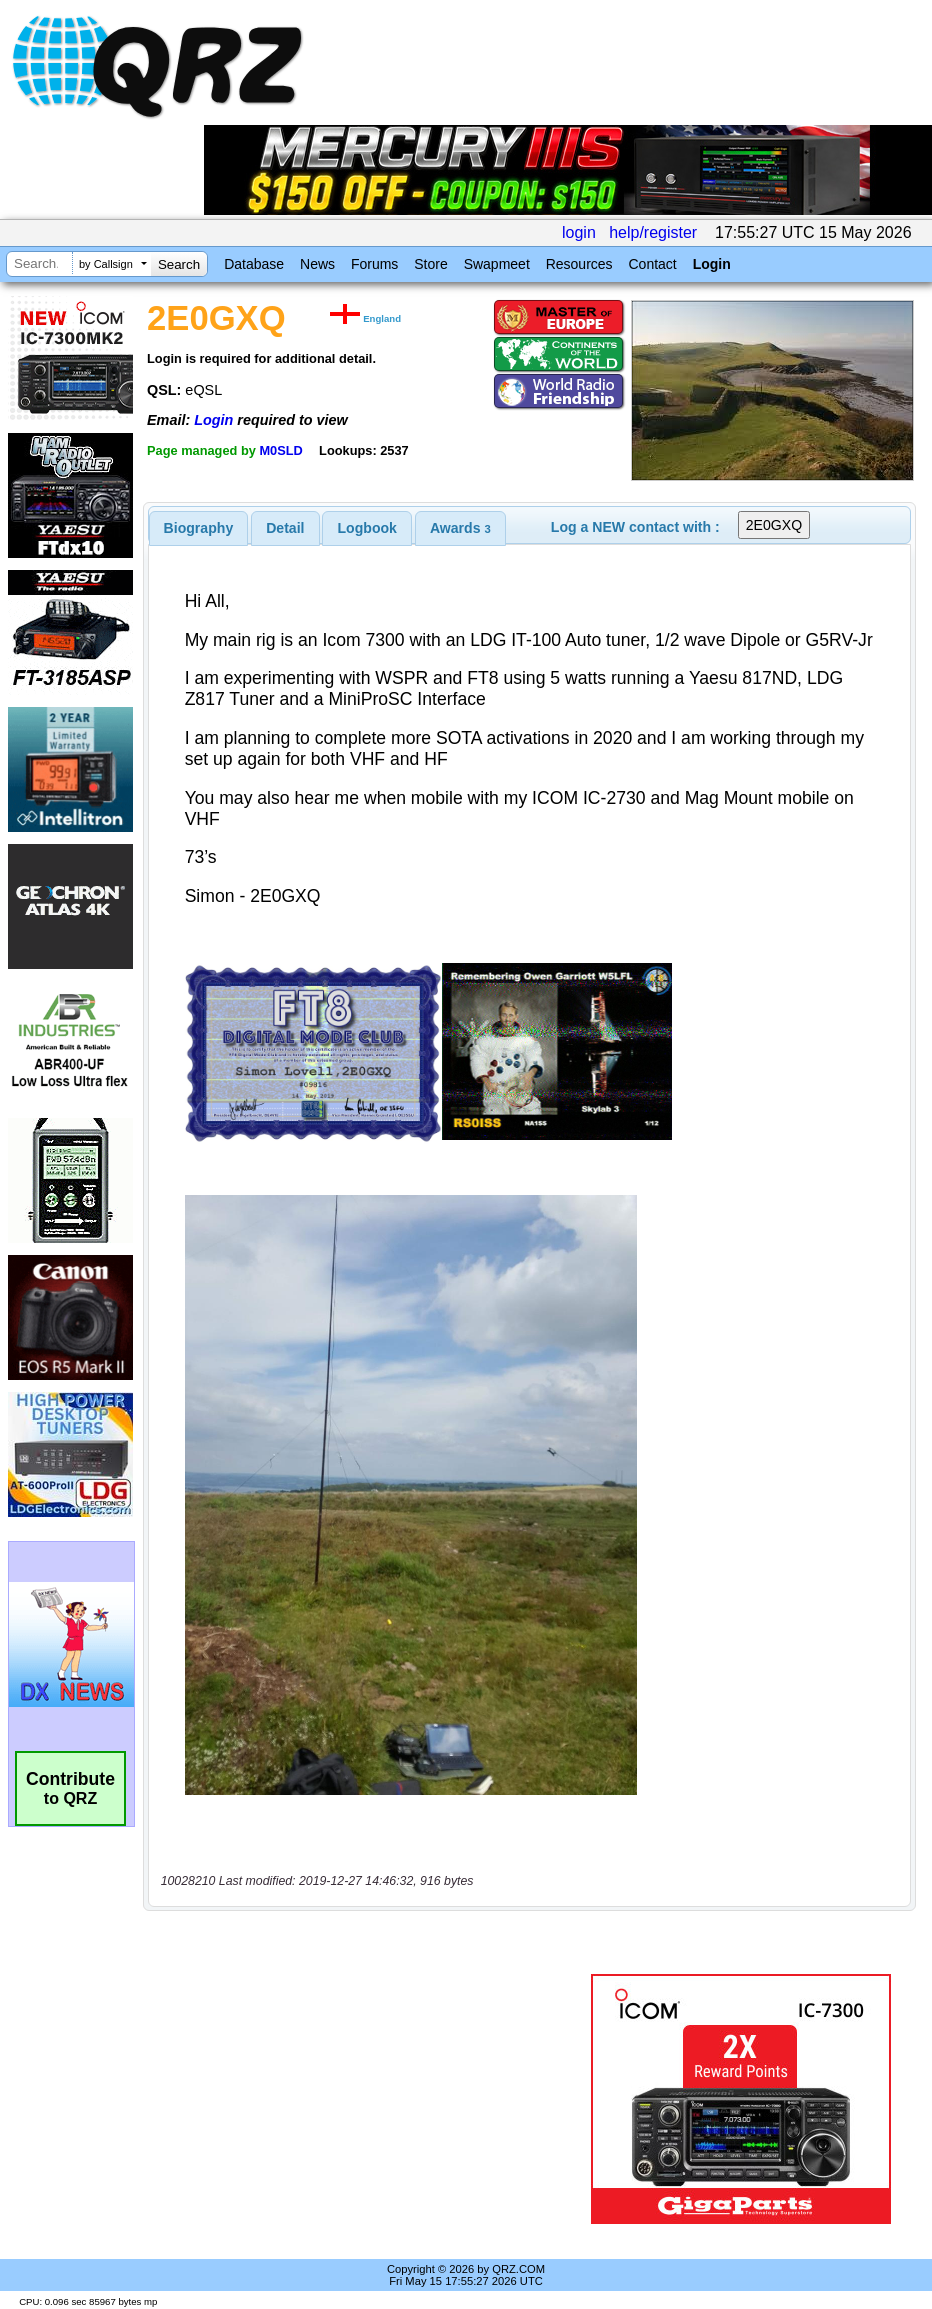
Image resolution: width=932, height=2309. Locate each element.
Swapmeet (497, 264)
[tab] (199, 528)
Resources (579, 264)
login (579, 232)
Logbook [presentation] (367, 528)
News (317, 264)
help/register (653, 232)
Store (430, 264)
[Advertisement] (371, 2099)
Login (712, 264)
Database (254, 264)
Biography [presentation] (199, 528)
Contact (652, 264)
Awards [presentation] (460, 528)
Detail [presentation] (285, 528)
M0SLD (280, 450)
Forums (374, 264)
